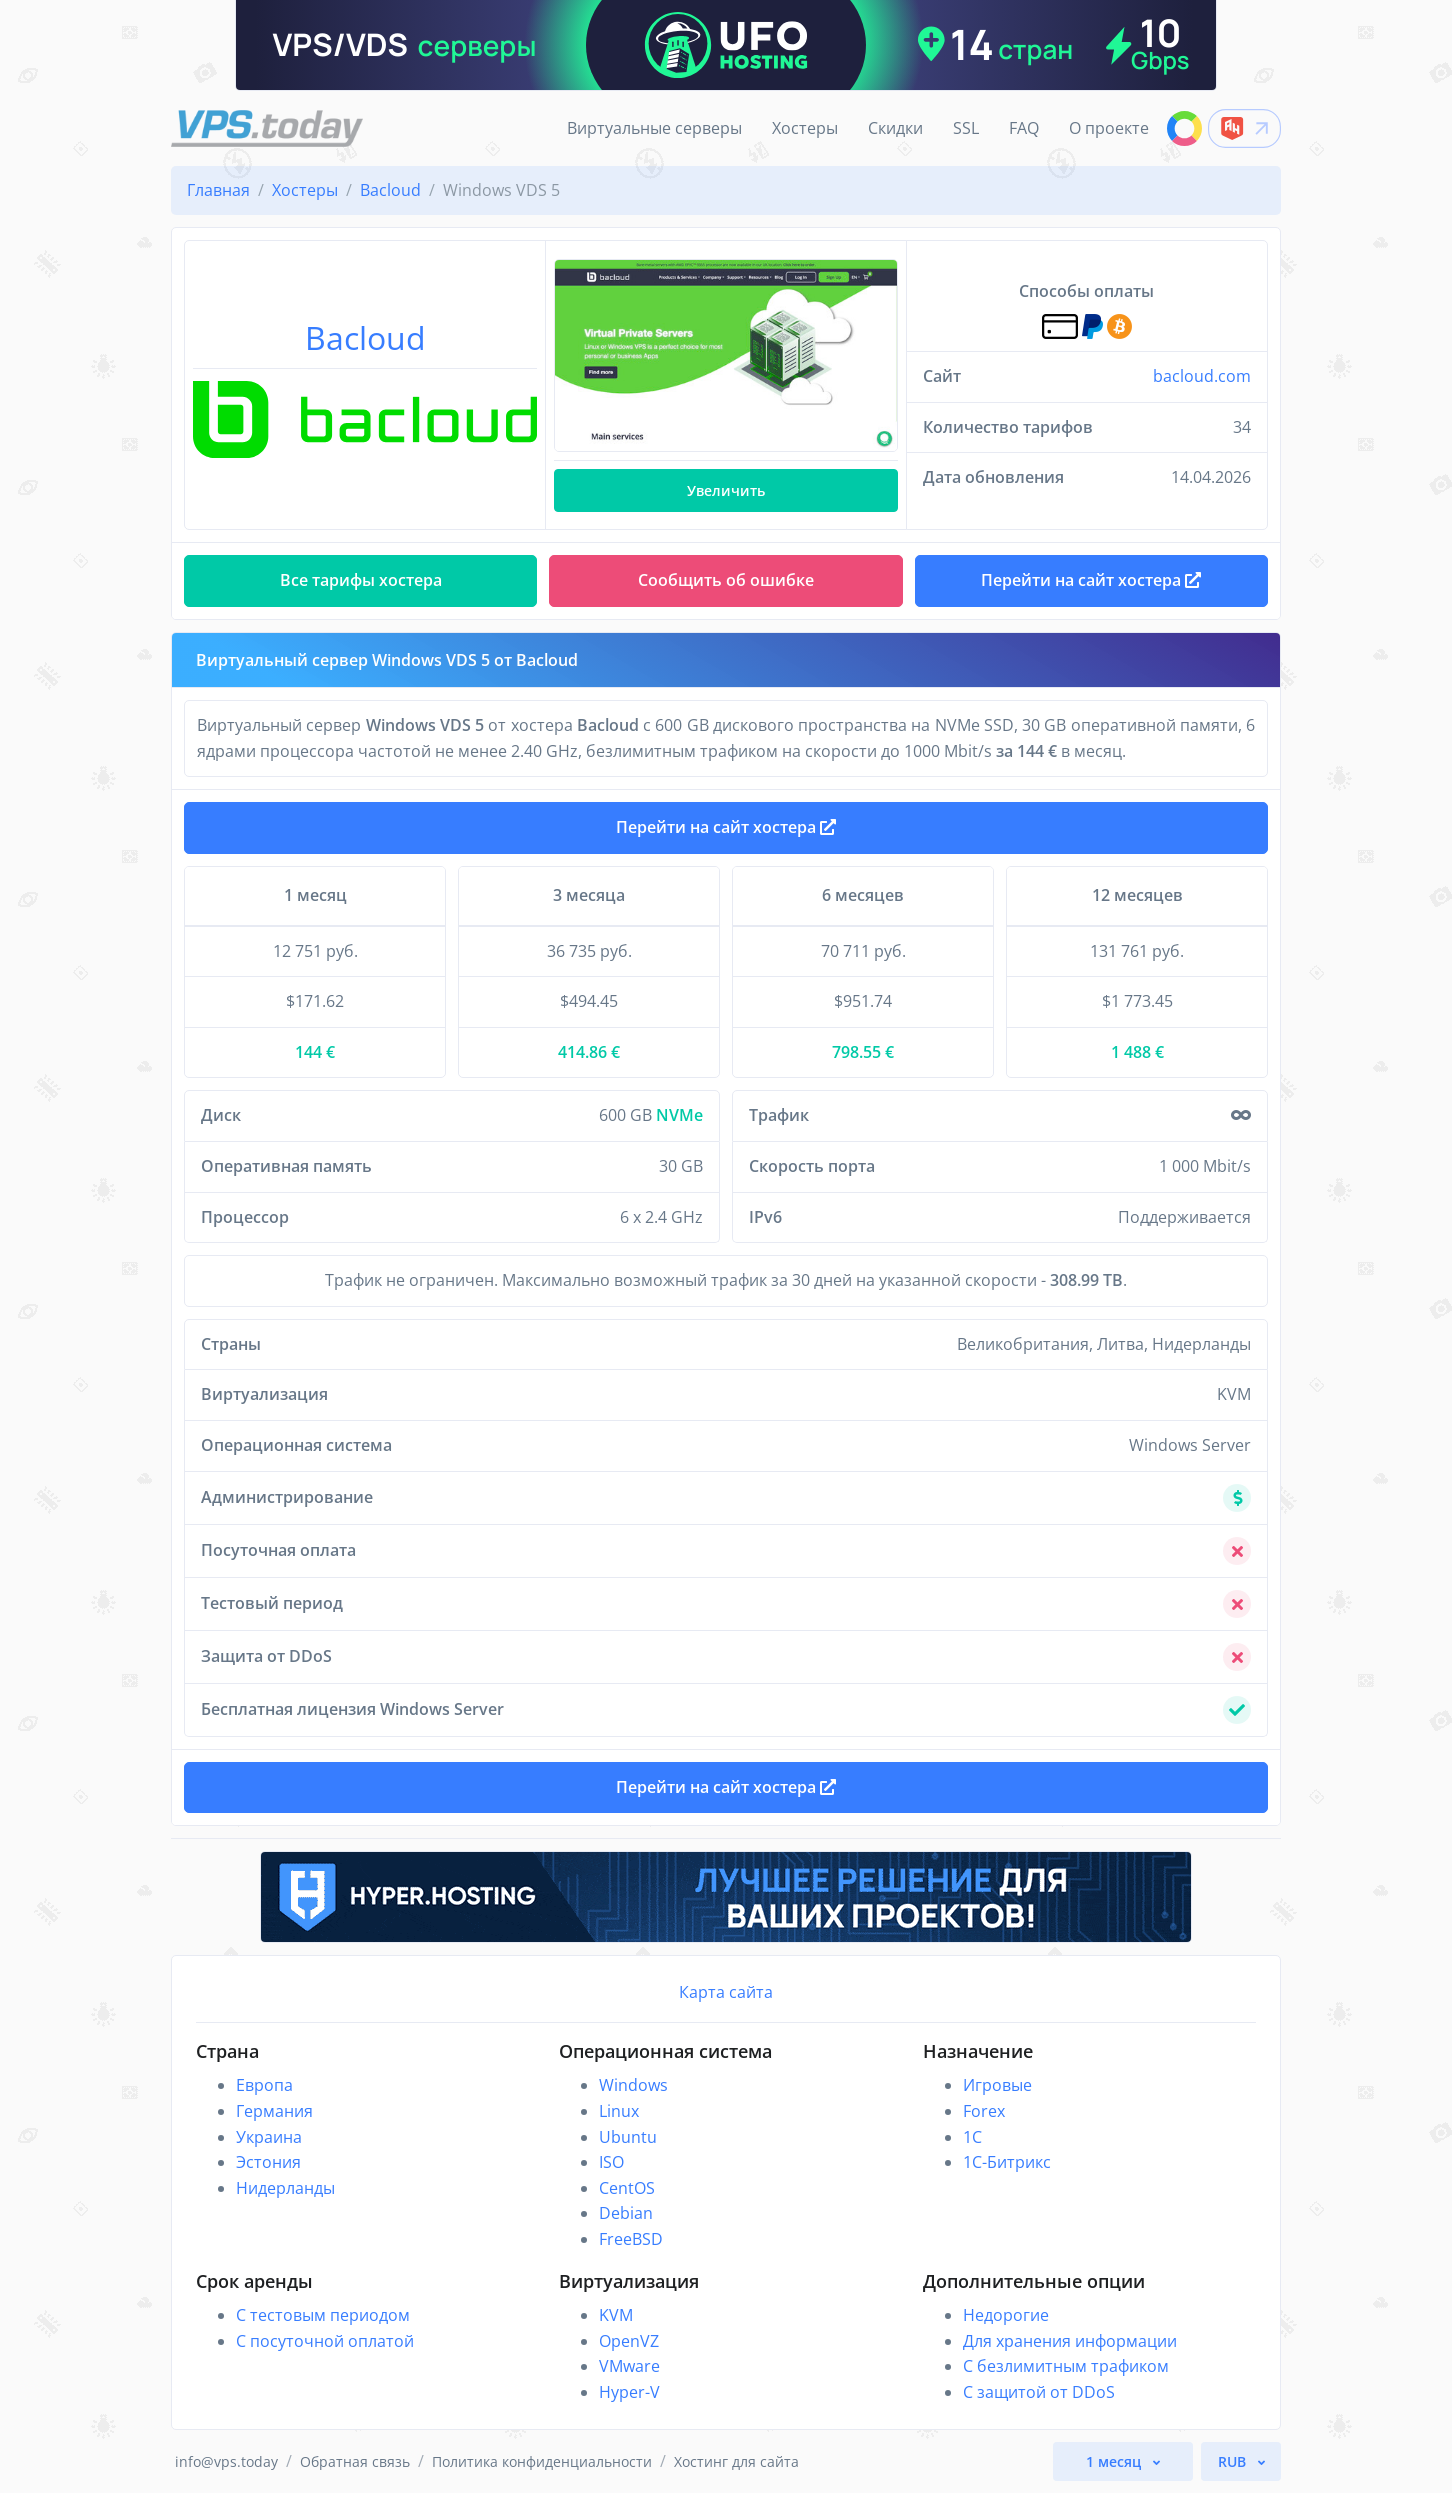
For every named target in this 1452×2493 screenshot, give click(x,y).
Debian (626, 2213)
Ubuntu (628, 2137)
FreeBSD (631, 2239)
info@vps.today (226, 2461)
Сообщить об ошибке (726, 580)
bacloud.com (1202, 376)
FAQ (1024, 128)
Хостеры (805, 128)
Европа (264, 2085)
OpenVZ (629, 2341)
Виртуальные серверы (654, 128)
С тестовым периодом (323, 2315)
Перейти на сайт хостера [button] (1091, 580)
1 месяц (1115, 2461)
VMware (629, 2366)
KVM (616, 2315)
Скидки (895, 128)
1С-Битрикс (1007, 2162)
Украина (269, 2137)
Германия (274, 2111)
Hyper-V (629, 2392)
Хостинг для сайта (736, 2461)
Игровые (997, 2085)
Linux (619, 2111)
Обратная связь (355, 2461)
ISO (611, 2162)
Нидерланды (285, 2188)
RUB (1234, 2461)
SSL (966, 128)
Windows (633, 2085)
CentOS (627, 2188)
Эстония (268, 2162)
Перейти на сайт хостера (726, 827)
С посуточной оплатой (325, 2341)
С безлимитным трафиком (1066, 2366)
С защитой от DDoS (1039, 2392)
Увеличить (726, 490)
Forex (984, 2111)
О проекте (1109, 128)
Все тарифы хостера (361, 580)
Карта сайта (726, 1992)
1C (972, 2137)
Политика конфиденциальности (542, 2461)
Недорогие (1006, 2315)
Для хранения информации (1070, 2341)
